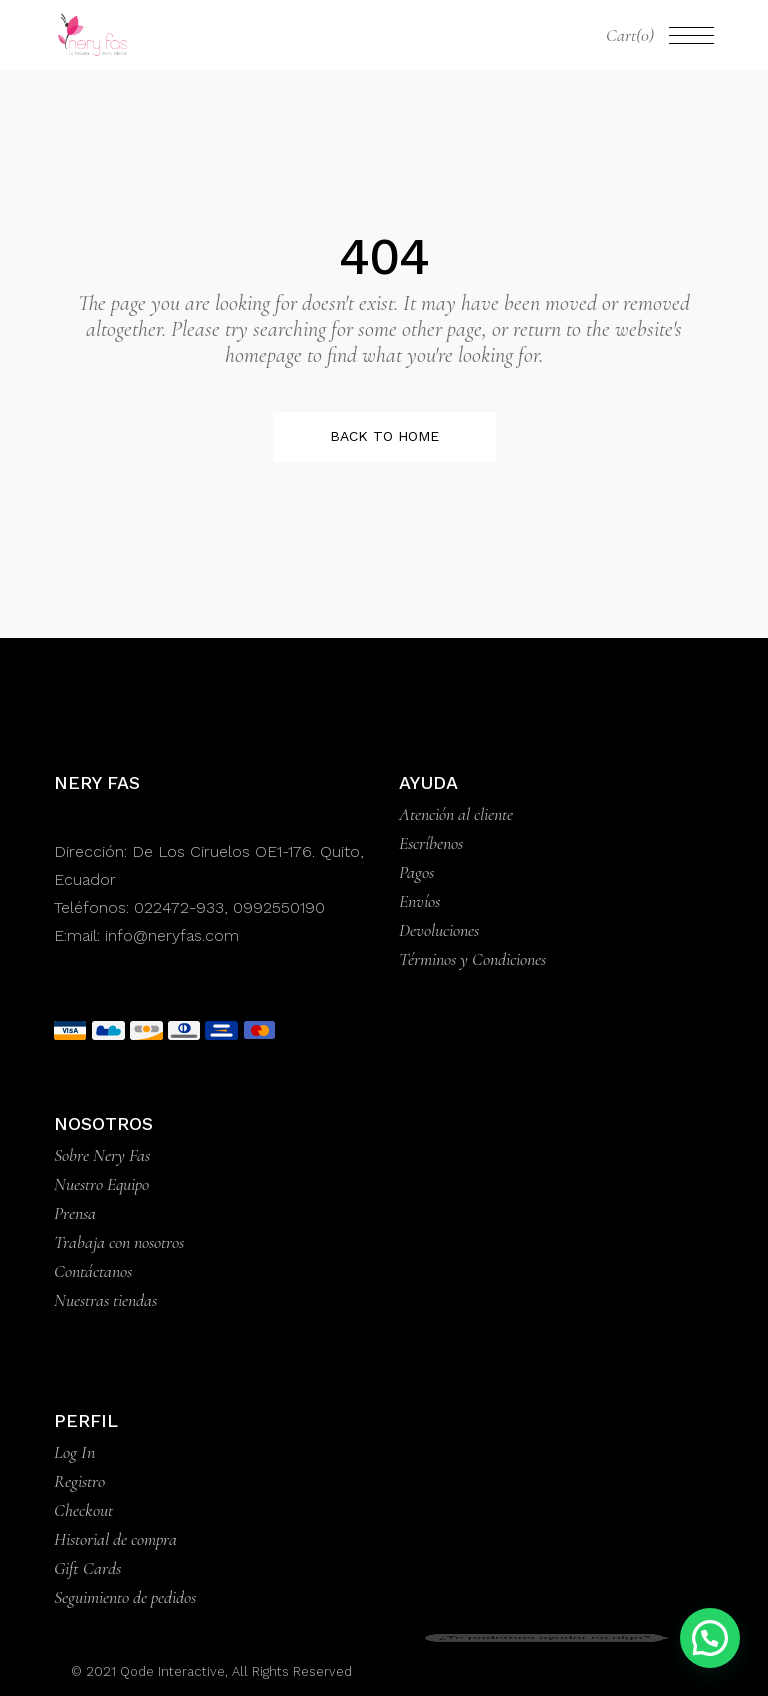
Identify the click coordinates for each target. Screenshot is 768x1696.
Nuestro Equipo (101, 1184)
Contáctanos (93, 1271)
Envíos (419, 901)
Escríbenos (431, 843)
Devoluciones (439, 930)
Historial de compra (115, 1539)
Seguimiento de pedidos (125, 1597)
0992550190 (279, 907)
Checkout (83, 1510)
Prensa (75, 1213)
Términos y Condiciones (472, 959)
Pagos (416, 872)
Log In (74, 1452)
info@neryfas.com (172, 935)
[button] (710, 1638)
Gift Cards (87, 1568)
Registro (79, 1481)
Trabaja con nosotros (119, 1242)
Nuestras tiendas (105, 1300)
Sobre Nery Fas (102, 1155)
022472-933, (183, 907)
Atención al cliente (456, 814)
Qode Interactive (170, 1671)
